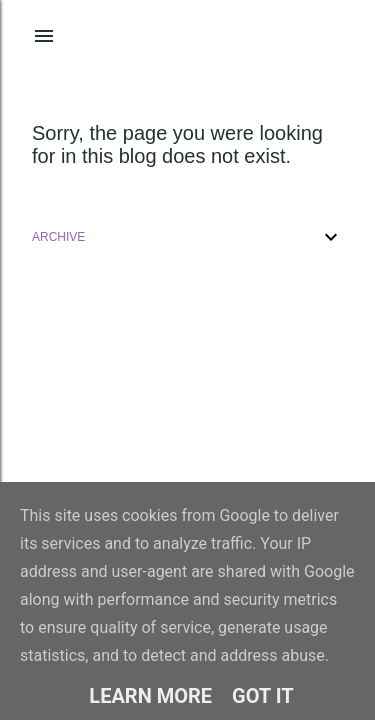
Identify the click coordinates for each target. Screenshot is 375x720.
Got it (263, 696)
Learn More (150, 696)
